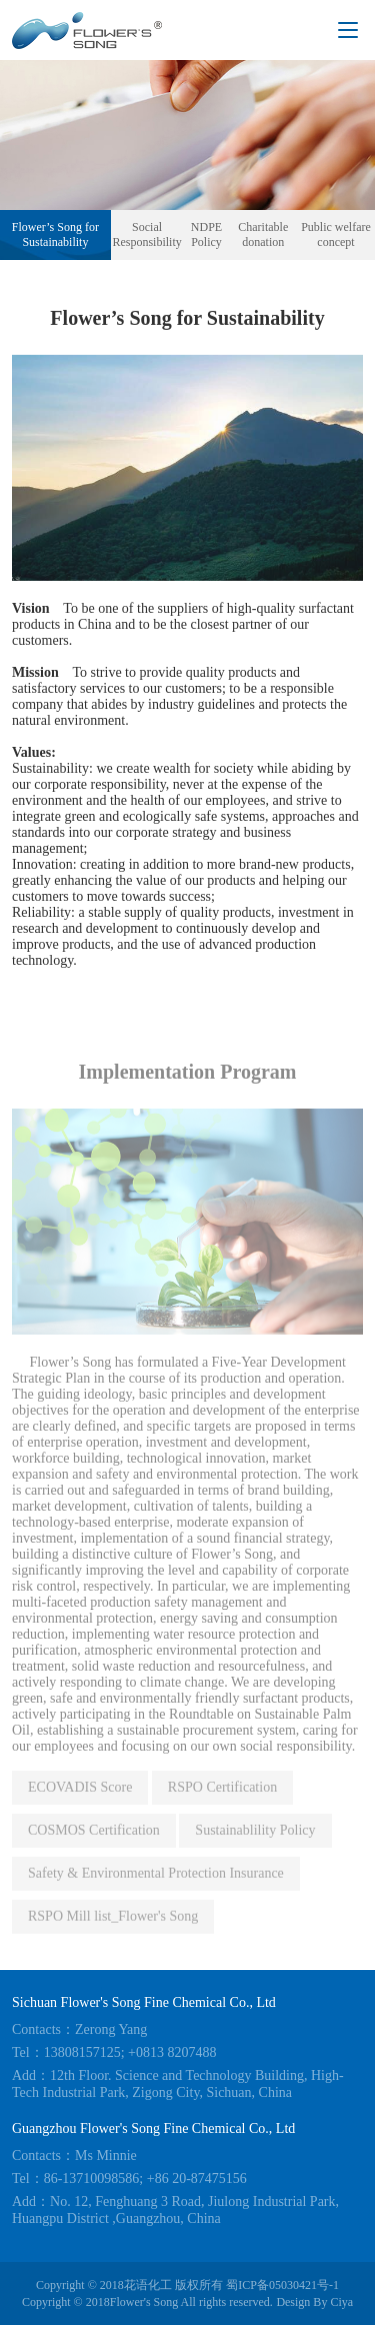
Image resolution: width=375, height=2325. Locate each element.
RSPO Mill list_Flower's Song (113, 1927)
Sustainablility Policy (255, 1841)
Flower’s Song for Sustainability (55, 234)
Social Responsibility (146, 234)
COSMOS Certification (94, 1841)
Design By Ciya (314, 2302)
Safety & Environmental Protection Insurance (156, 1884)
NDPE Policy (206, 234)
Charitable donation (263, 234)
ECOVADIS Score (80, 1798)
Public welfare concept (336, 234)
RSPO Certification (222, 1798)
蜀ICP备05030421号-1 (282, 2285)
